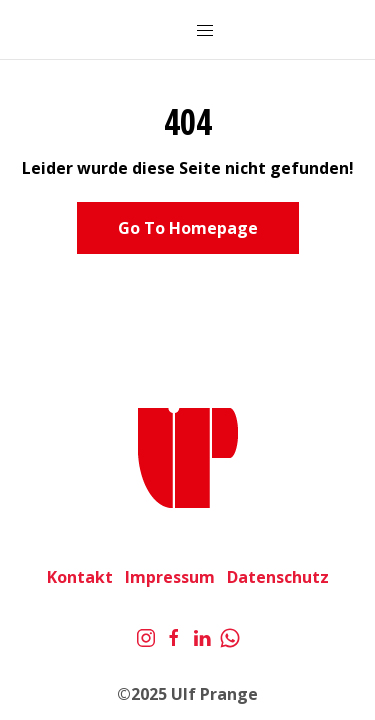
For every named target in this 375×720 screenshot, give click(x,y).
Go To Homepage (188, 228)
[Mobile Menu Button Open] (205, 31)
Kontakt (80, 577)
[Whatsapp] (230, 636)
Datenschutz (278, 577)
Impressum (170, 577)
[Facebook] (174, 636)
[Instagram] (146, 636)
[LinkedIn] (202, 636)
